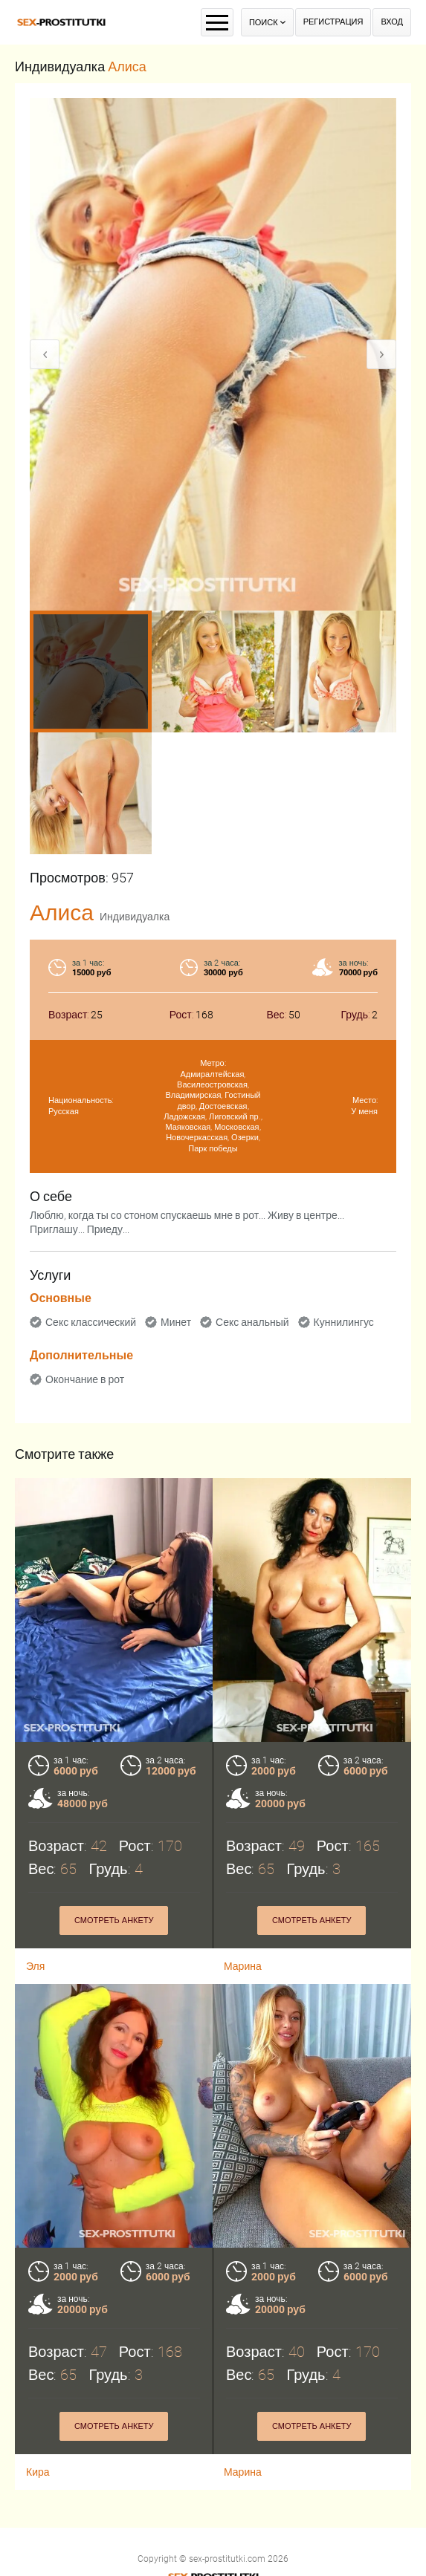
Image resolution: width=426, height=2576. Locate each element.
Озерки (245, 1137)
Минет (176, 1322)
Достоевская (223, 1106)
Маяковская (187, 1127)
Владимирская (193, 1095)
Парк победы (212, 1149)
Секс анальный (252, 1322)
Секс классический (90, 1322)
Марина (243, 2406)
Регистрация (333, 22)
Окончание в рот (84, 1379)
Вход (392, 22)
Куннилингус (344, 1322)
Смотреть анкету (114, 2360)
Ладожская (184, 1117)
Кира (38, 2406)
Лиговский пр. (235, 1117)
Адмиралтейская (213, 1074)
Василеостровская (212, 1085)
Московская (236, 1127)
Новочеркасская (196, 1137)
